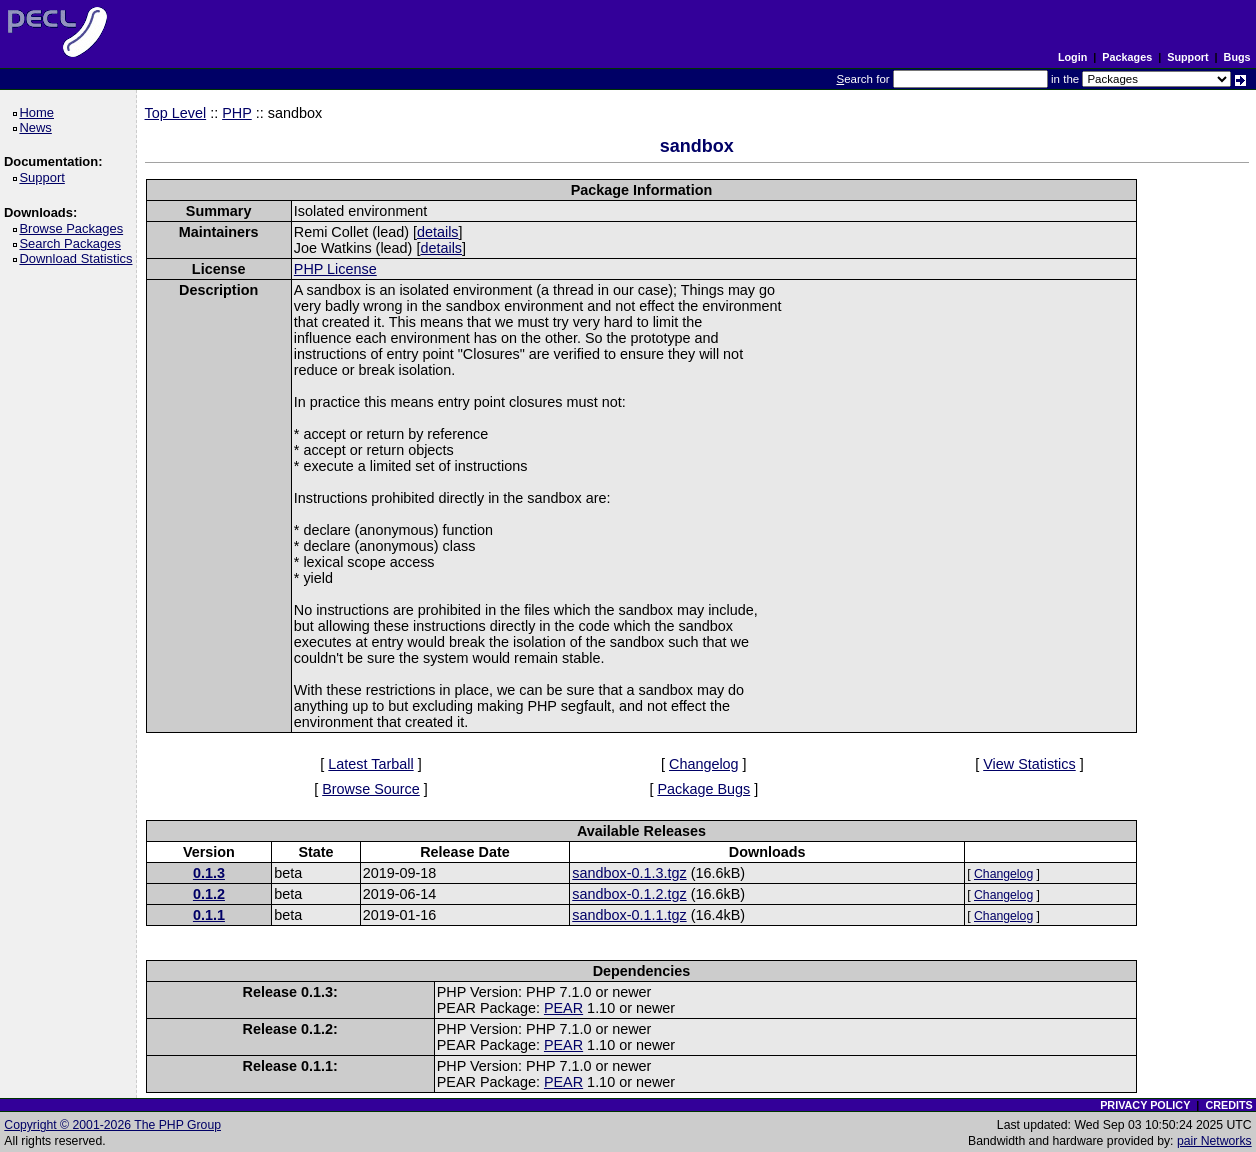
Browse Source (371, 789)
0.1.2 (209, 894)
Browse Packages (74, 228)
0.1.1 (209, 915)
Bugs (1237, 57)
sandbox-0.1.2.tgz (629, 894)
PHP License (335, 269)
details (438, 232)
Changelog (704, 764)
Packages (1127, 57)
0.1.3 (209, 873)
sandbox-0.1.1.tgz (629, 915)
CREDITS (1228, 1105)
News (38, 127)
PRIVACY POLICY (1145, 1105)
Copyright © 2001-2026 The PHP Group (112, 1125)
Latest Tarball (370, 764)
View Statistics (1029, 764)
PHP (237, 113)
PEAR (563, 1008)
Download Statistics (79, 258)
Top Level (176, 113)
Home (39, 112)
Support (1187, 57)
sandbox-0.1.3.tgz (629, 873)
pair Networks (1214, 1141)
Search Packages (73, 243)
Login (1072, 57)
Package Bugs (703, 789)
